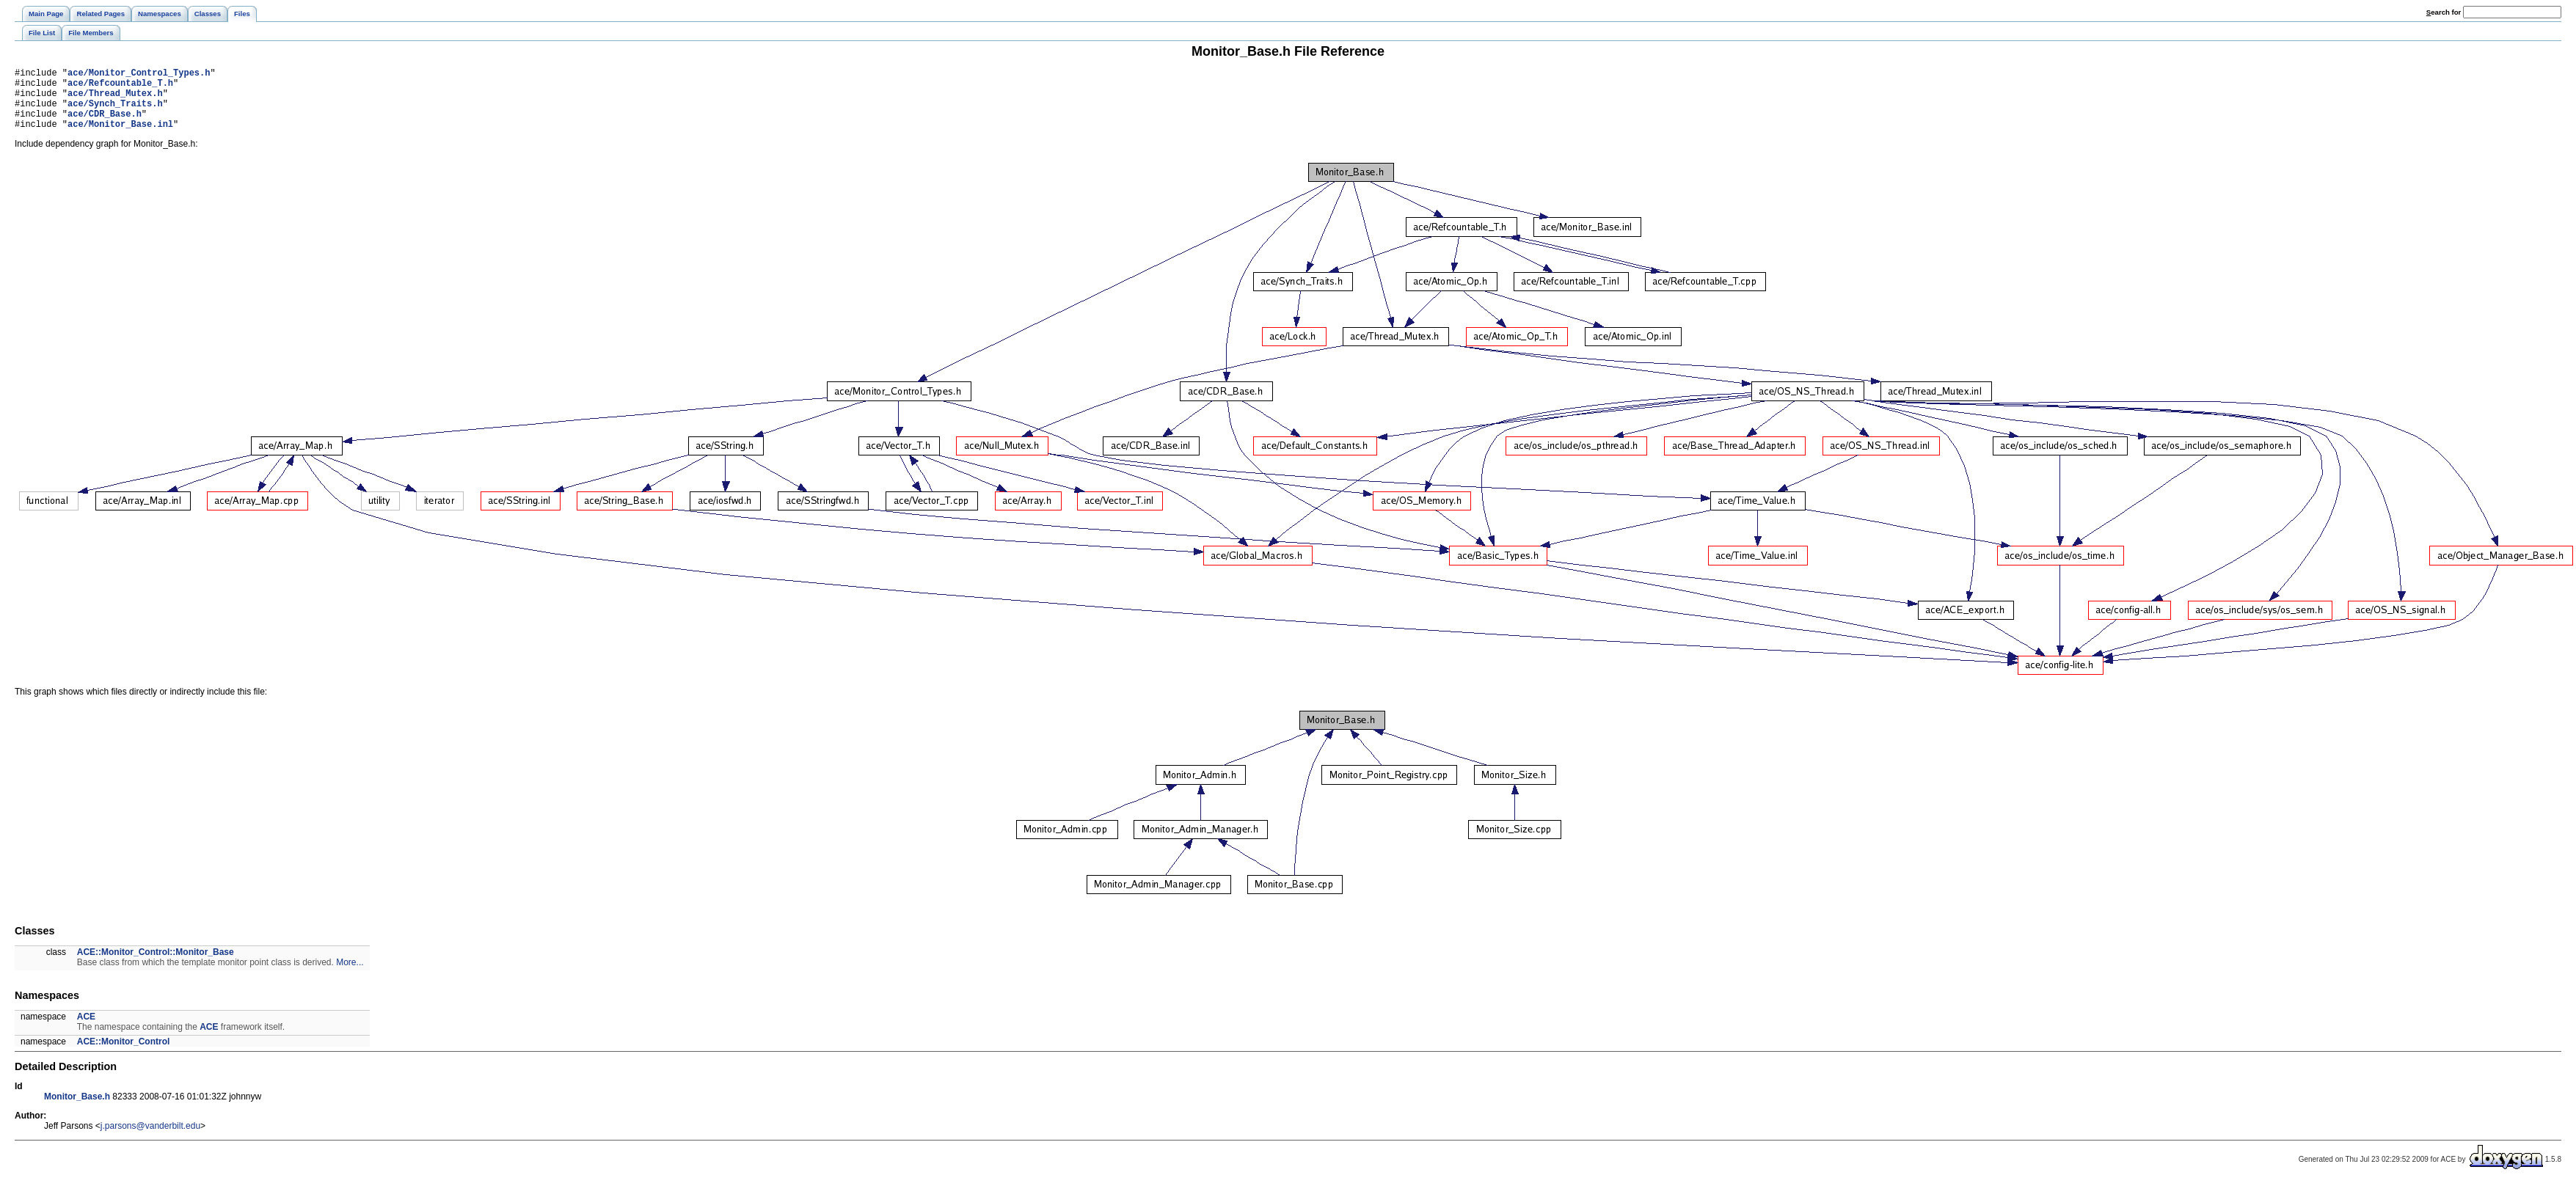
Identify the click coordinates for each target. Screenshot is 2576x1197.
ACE (86, 1030)
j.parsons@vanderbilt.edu (150, 1139)
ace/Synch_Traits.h (115, 112)
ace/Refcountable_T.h (120, 87)
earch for (2443, 12)
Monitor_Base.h (77, 1110)
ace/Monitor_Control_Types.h (138, 74)
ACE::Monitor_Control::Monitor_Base (155, 965)
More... (349, 975)
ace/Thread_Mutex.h (115, 99)
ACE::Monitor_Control (123, 1055)
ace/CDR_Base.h (104, 124)
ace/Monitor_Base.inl (120, 137)
